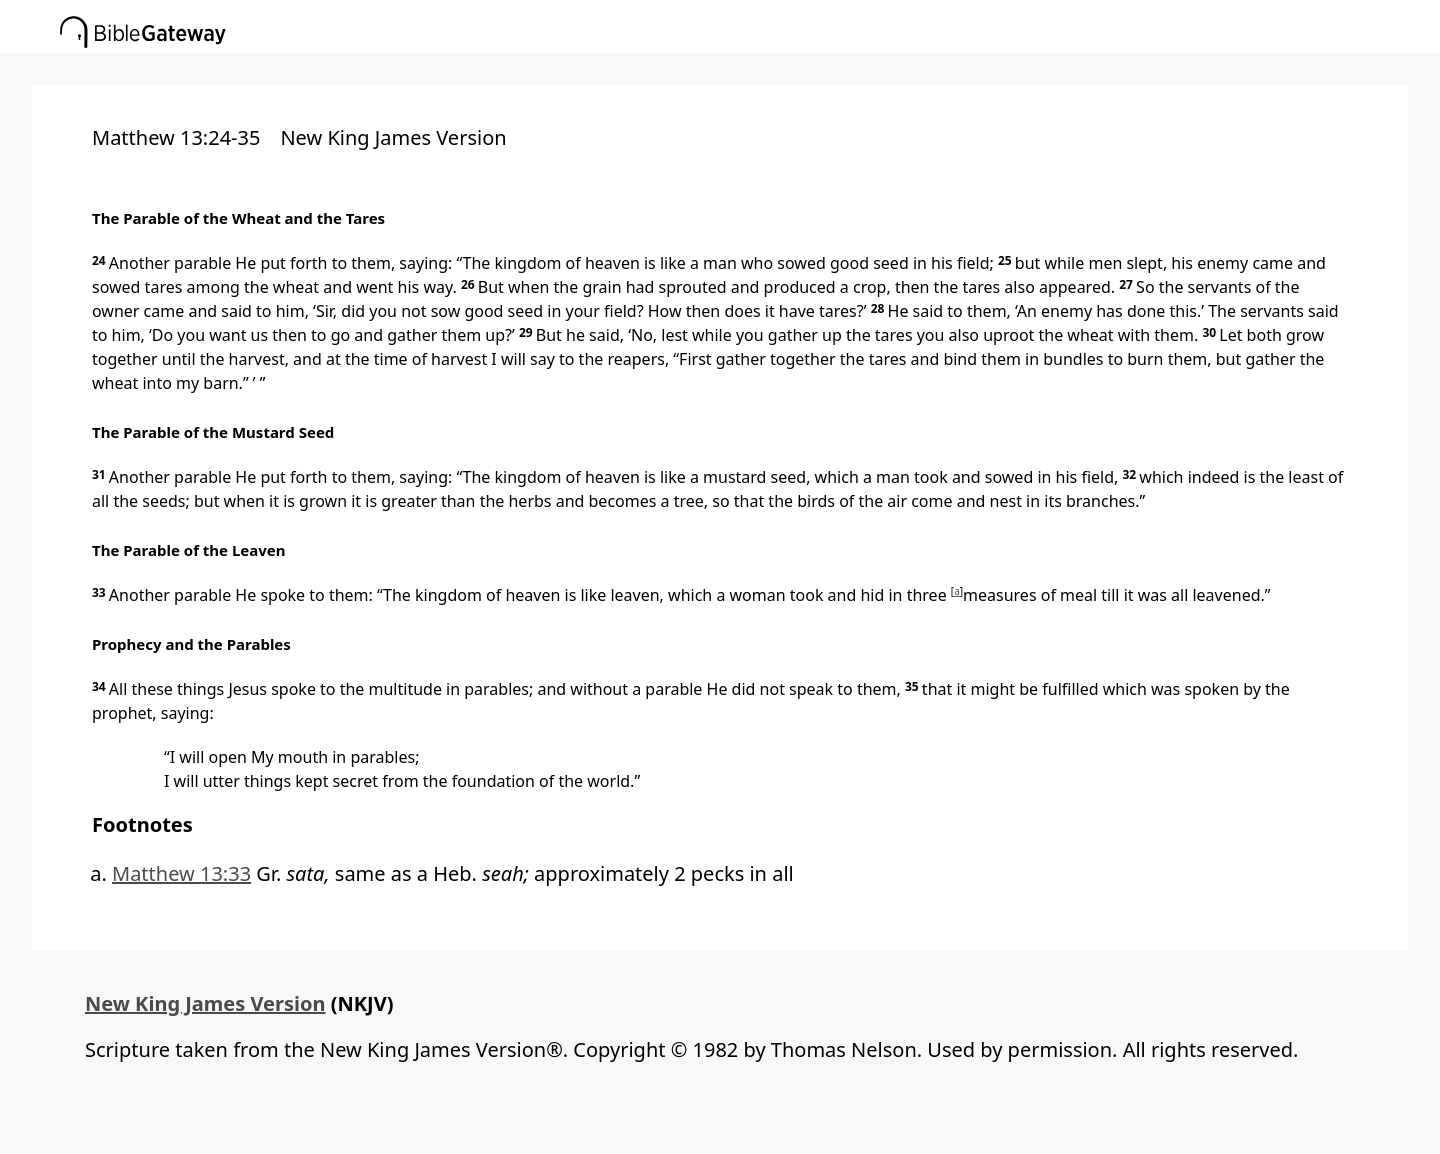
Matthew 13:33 (181, 873)
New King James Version (205, 1003)
